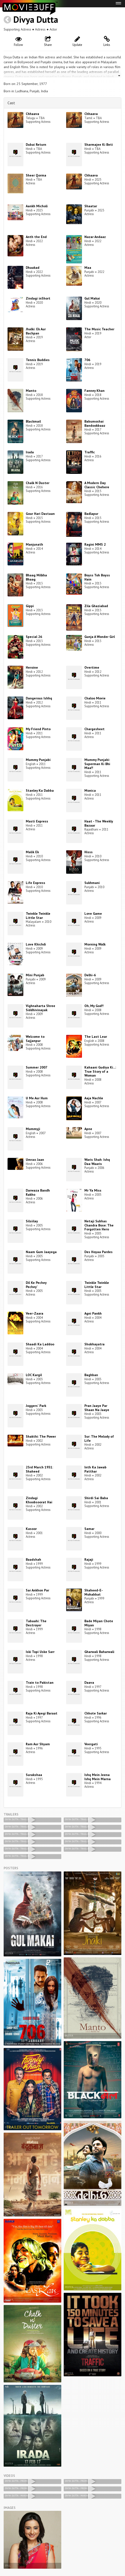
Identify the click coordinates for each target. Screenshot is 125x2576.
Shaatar (90, 206)
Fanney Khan (94, 390)
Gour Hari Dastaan (40, 513)
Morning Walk (95, 944)
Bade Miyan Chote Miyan (98, 1623)
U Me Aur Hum (37, 1098)
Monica (90, 790)
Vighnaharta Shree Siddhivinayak (40, 1008)
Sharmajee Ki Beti (98, 144)
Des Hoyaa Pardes (98, 1252)
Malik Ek (32, 852)
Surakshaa (34, 1775)
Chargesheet (94, 729)
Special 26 (34, 636)
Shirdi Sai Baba (96, 1498)
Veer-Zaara (34, 1313)
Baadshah (33, 1559)
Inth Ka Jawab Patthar (95, 1469)
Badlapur (91, 513)
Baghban (91, 1375)
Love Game (93, 913)
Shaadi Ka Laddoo (40, 1344)
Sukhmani (92, 883)
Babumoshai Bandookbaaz (94, 423)
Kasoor (31, 1529)
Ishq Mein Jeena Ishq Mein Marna (97, 1777)
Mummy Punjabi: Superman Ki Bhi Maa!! (97, 764)
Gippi (30, 606)
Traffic (89, 452)
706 (87, 360)
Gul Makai (92, 298)
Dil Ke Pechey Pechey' (36, 1284)
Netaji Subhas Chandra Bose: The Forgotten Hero (99, 1225)
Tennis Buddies (38, 360)
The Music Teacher (99, 329)
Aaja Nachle (93, 1098)
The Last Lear (95, 1036)
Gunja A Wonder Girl (99, 636)
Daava (89, 1682)
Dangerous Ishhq (39, 698)
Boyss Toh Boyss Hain (97, 577)
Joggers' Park (36, 1405)
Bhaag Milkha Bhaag (36, 577)
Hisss (88, 852)
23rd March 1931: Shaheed (39, 1469)
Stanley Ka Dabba (40, 790)
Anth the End (36, 237)
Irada (30, 452)
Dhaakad (32, 267)
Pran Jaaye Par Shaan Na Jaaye (96, 1407)
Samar (89, 1529)
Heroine (32, 667)
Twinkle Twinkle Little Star (38, 915)
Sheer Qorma (36, 175)
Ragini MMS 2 (95, 544)
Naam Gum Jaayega (41, 1252)
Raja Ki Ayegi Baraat (41, 1713)
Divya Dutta (35, 19)
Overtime (91, 667)
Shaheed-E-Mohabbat (93, 1592)
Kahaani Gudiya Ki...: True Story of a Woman (100, 1071)
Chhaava (32, 114)
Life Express (35, 883)
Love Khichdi (36, 944)
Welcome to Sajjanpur (35, 1038)
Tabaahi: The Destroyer (36, 1623)
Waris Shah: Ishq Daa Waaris (97, 1161)
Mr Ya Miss (92, 1190)
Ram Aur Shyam (38, 1744)
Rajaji (88, 1559)
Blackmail (33, 421)
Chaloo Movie (95, 698)
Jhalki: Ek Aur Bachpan (36, 331)
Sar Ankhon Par (37, 1590)
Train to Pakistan (40, 1682)
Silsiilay (32, 1221)
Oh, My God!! (94, 1006)
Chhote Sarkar (95, 1713)
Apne (88, 1129)
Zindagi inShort (38, 298)
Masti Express (37, 821)
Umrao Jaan (35, 1159)
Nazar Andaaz (95, 237)
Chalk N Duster (37, 483)
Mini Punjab (35, 975)
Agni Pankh (93, 1313)
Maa (87, 267)
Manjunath (34, 544)
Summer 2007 (36, 1067)
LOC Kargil (34, 1375)
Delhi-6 (90, 975)
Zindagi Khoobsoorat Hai (39, 1500)
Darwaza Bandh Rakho (38, 1192)
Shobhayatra (94, 1344)
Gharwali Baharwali (99, 1652)
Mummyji (33, 1129)
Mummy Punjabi (38, 760)
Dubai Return (36, 144)
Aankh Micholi (37, 206)
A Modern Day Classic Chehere (96, 485)
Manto (31, 390)
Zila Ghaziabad (96, 606)
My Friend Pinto (38, 729)
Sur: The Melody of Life (99, 1438)
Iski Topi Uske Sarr (40, 1652)
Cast (11, 102)
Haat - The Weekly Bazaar (98, 823)
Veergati (91, 1744)
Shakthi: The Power (41, 1436)
